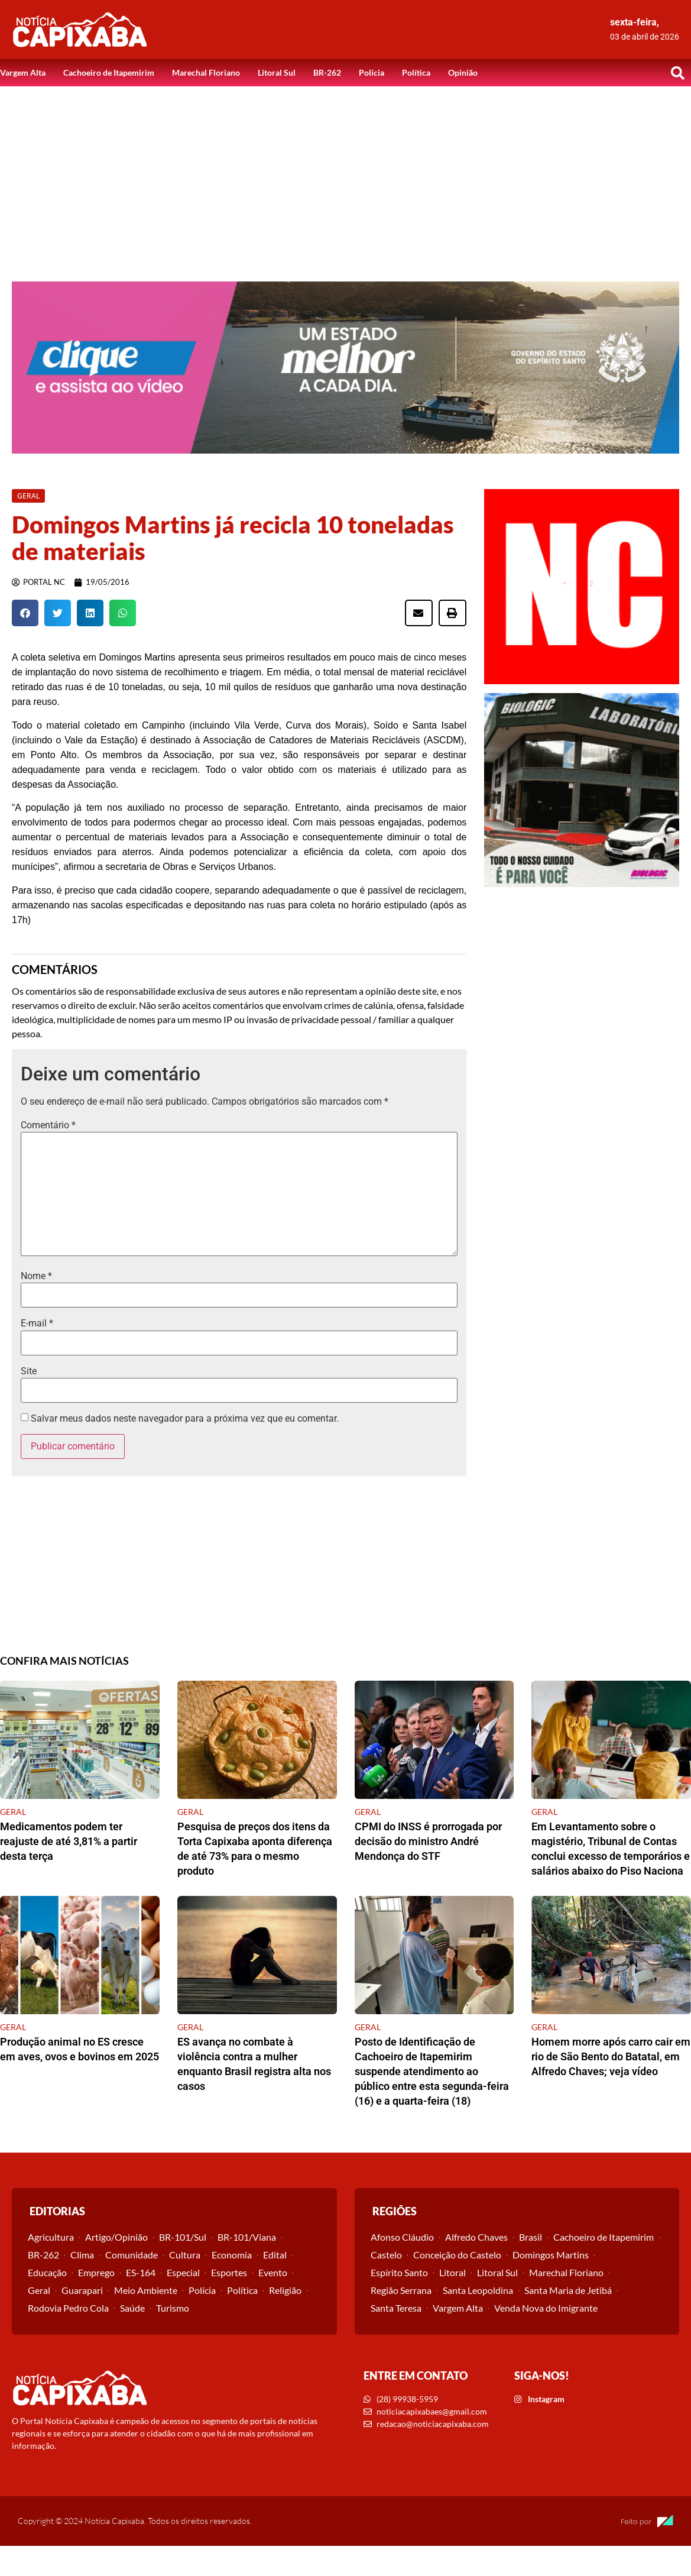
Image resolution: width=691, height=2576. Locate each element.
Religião (285, 2290)
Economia (232, 2254)
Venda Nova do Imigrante (546, 2307)
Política (416, 72)
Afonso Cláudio (402, 2236)
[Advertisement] (346, 175)
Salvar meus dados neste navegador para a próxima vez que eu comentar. (185, 1418)
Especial (183, 2272)
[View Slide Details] (345, 367)
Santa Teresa (396, 2307)
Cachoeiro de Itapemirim (108, 72)
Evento (272, 2272)
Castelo (386, 2254)
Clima (82, 2254)
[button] (677, 72)
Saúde (132, 2307)
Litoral (452, 2272)
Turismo (172, 2307)
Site (29, 1371)
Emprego (96, 2272)
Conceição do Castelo (457, 2254)
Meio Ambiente (145, 2290)
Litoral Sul (277, 72)
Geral (39, 2290)
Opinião (463, 72)
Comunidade (131, 2254)
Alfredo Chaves (476, 2236)
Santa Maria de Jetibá (568, 2290)
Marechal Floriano (206, 72)
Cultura (184, 2254)
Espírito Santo (399, 2272)
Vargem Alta (23, 72)
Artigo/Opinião (116, 2236)
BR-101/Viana (247, 2236)
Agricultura (51, 2236)
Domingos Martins (550, 2254)
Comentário (48, 1125)
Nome (36, 1276)
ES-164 (140, 2272)
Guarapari (82, 2290)
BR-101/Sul (182, 2236)
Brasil (530, 2236)
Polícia (371, 72)
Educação (47, 2272)
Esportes (229, 2272)
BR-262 (327, 72)
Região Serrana (401, 2290)
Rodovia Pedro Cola (68, 2307)
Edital (275, 2254)
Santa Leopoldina (478, 2290)
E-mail (37, 1323)
